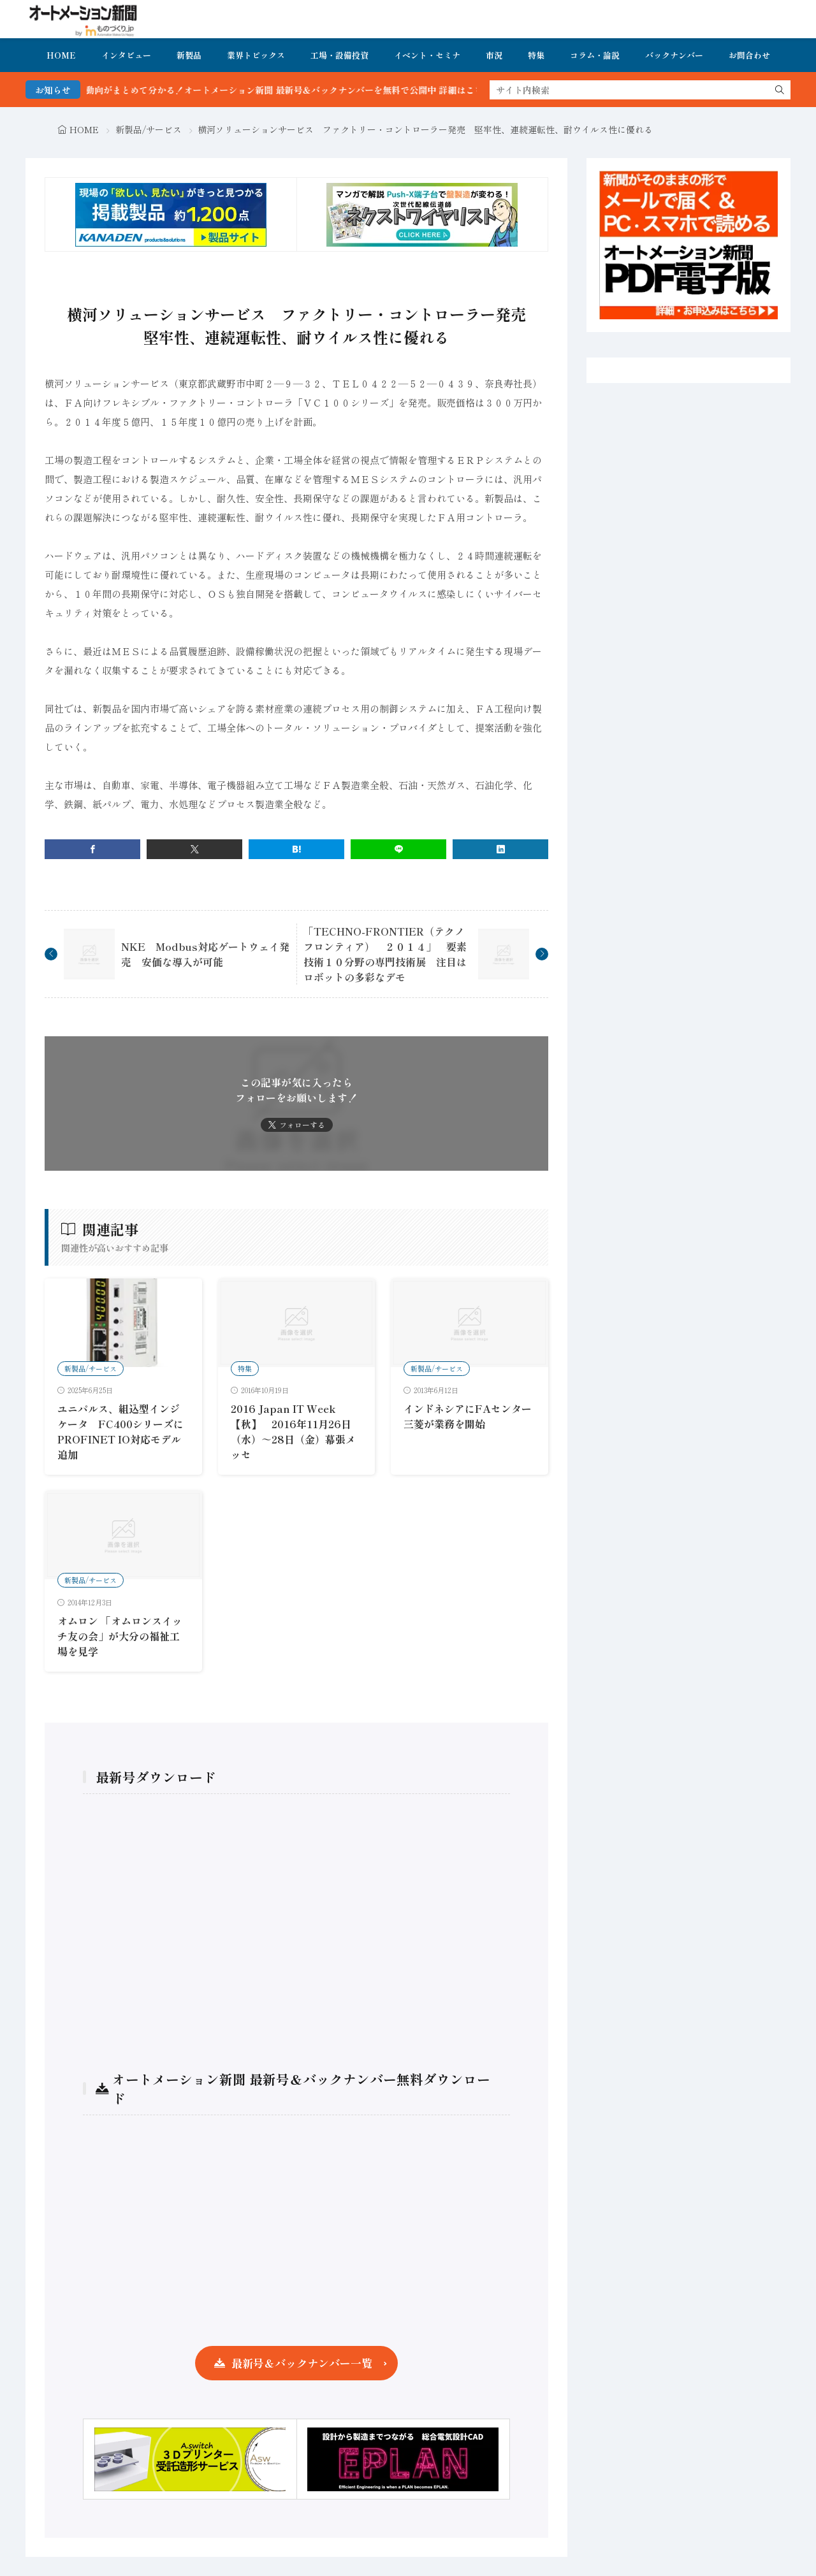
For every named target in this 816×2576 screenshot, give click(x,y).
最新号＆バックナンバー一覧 (301, 2363)
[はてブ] (296, 849)
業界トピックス (256, 55)
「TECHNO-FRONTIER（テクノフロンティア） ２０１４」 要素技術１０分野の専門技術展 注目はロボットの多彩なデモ (385, 954)
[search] (779, 89)
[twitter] (194, 849)
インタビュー (126, 55)
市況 (494, 55)
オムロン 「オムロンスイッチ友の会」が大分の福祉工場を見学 (119, 1636)
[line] (398, 849)
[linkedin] (500, 849)
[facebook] (92, 849)
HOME (61, 55)
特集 (536, 55)
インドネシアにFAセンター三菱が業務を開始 (468, 1416)
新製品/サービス (148, 129)
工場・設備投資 (339, 55)
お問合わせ (749, 55)
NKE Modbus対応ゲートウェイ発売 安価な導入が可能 (205, 954)
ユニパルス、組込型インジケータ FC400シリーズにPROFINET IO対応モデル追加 (120, 1431)
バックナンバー (674, 55)
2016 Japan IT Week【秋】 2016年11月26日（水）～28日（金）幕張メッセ (293, 1431)
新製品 (189, 55)
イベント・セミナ (427, 55)
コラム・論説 (595, 55)
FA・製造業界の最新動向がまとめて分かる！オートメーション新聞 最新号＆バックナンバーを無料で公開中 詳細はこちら (270, 89)
